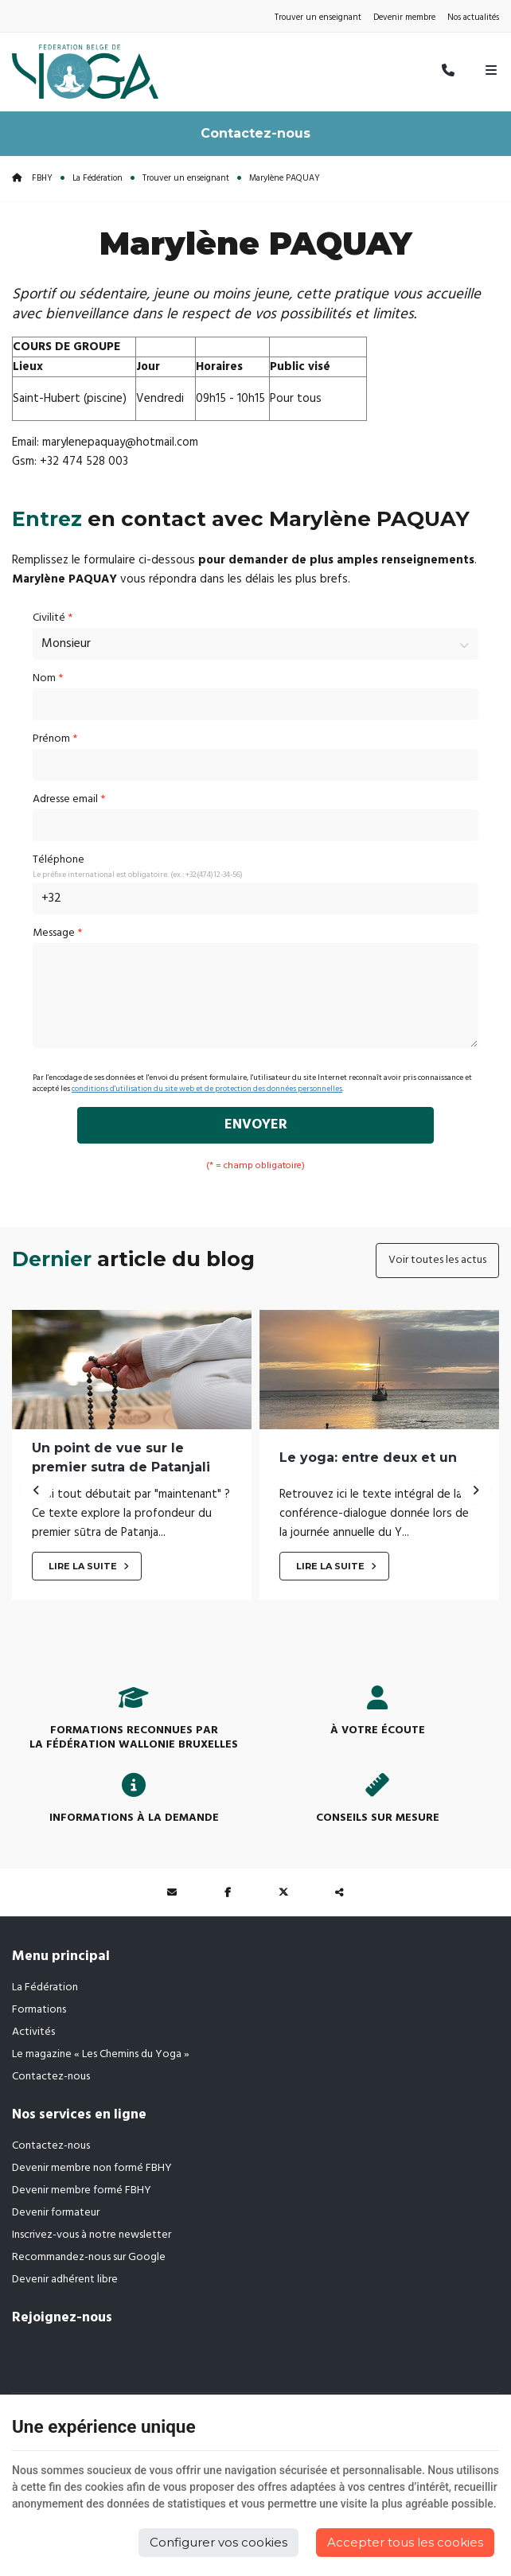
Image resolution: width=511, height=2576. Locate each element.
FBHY (32, 178)
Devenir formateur (55, 2213)
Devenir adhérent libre (65, 2279)
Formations (39, 2010)
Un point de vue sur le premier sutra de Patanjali (121, 1457)
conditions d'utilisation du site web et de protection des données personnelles (207, 1088)
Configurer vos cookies (218, 2542)
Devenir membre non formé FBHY (92, 2168)
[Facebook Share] (228, 1892)
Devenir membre (404, 17)
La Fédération (97, 178)
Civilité (52, 618)
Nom (48, 678)
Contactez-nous (255, 133)
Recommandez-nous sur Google (89, 2257)
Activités (33, 2032)
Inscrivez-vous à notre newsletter (91, 2235)
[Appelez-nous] (448, 72)
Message (57, 933)
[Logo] (85, 72)
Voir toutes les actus (437, 1260)
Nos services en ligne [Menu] (79, 2114)
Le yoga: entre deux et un (368, 1456)
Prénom (55, 739)
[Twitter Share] (283, 1892)
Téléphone (58, 860)
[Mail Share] (172, 1892)
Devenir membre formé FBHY (81, 2190)
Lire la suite (84, 1566)
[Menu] (491, 72)
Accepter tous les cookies (405, 2542)
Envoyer (255, 1124)
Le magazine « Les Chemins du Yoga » (100, 2054)
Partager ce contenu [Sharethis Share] (339, 1892)
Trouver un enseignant (318, 17)
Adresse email (69, 799)
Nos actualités (473, 17)
